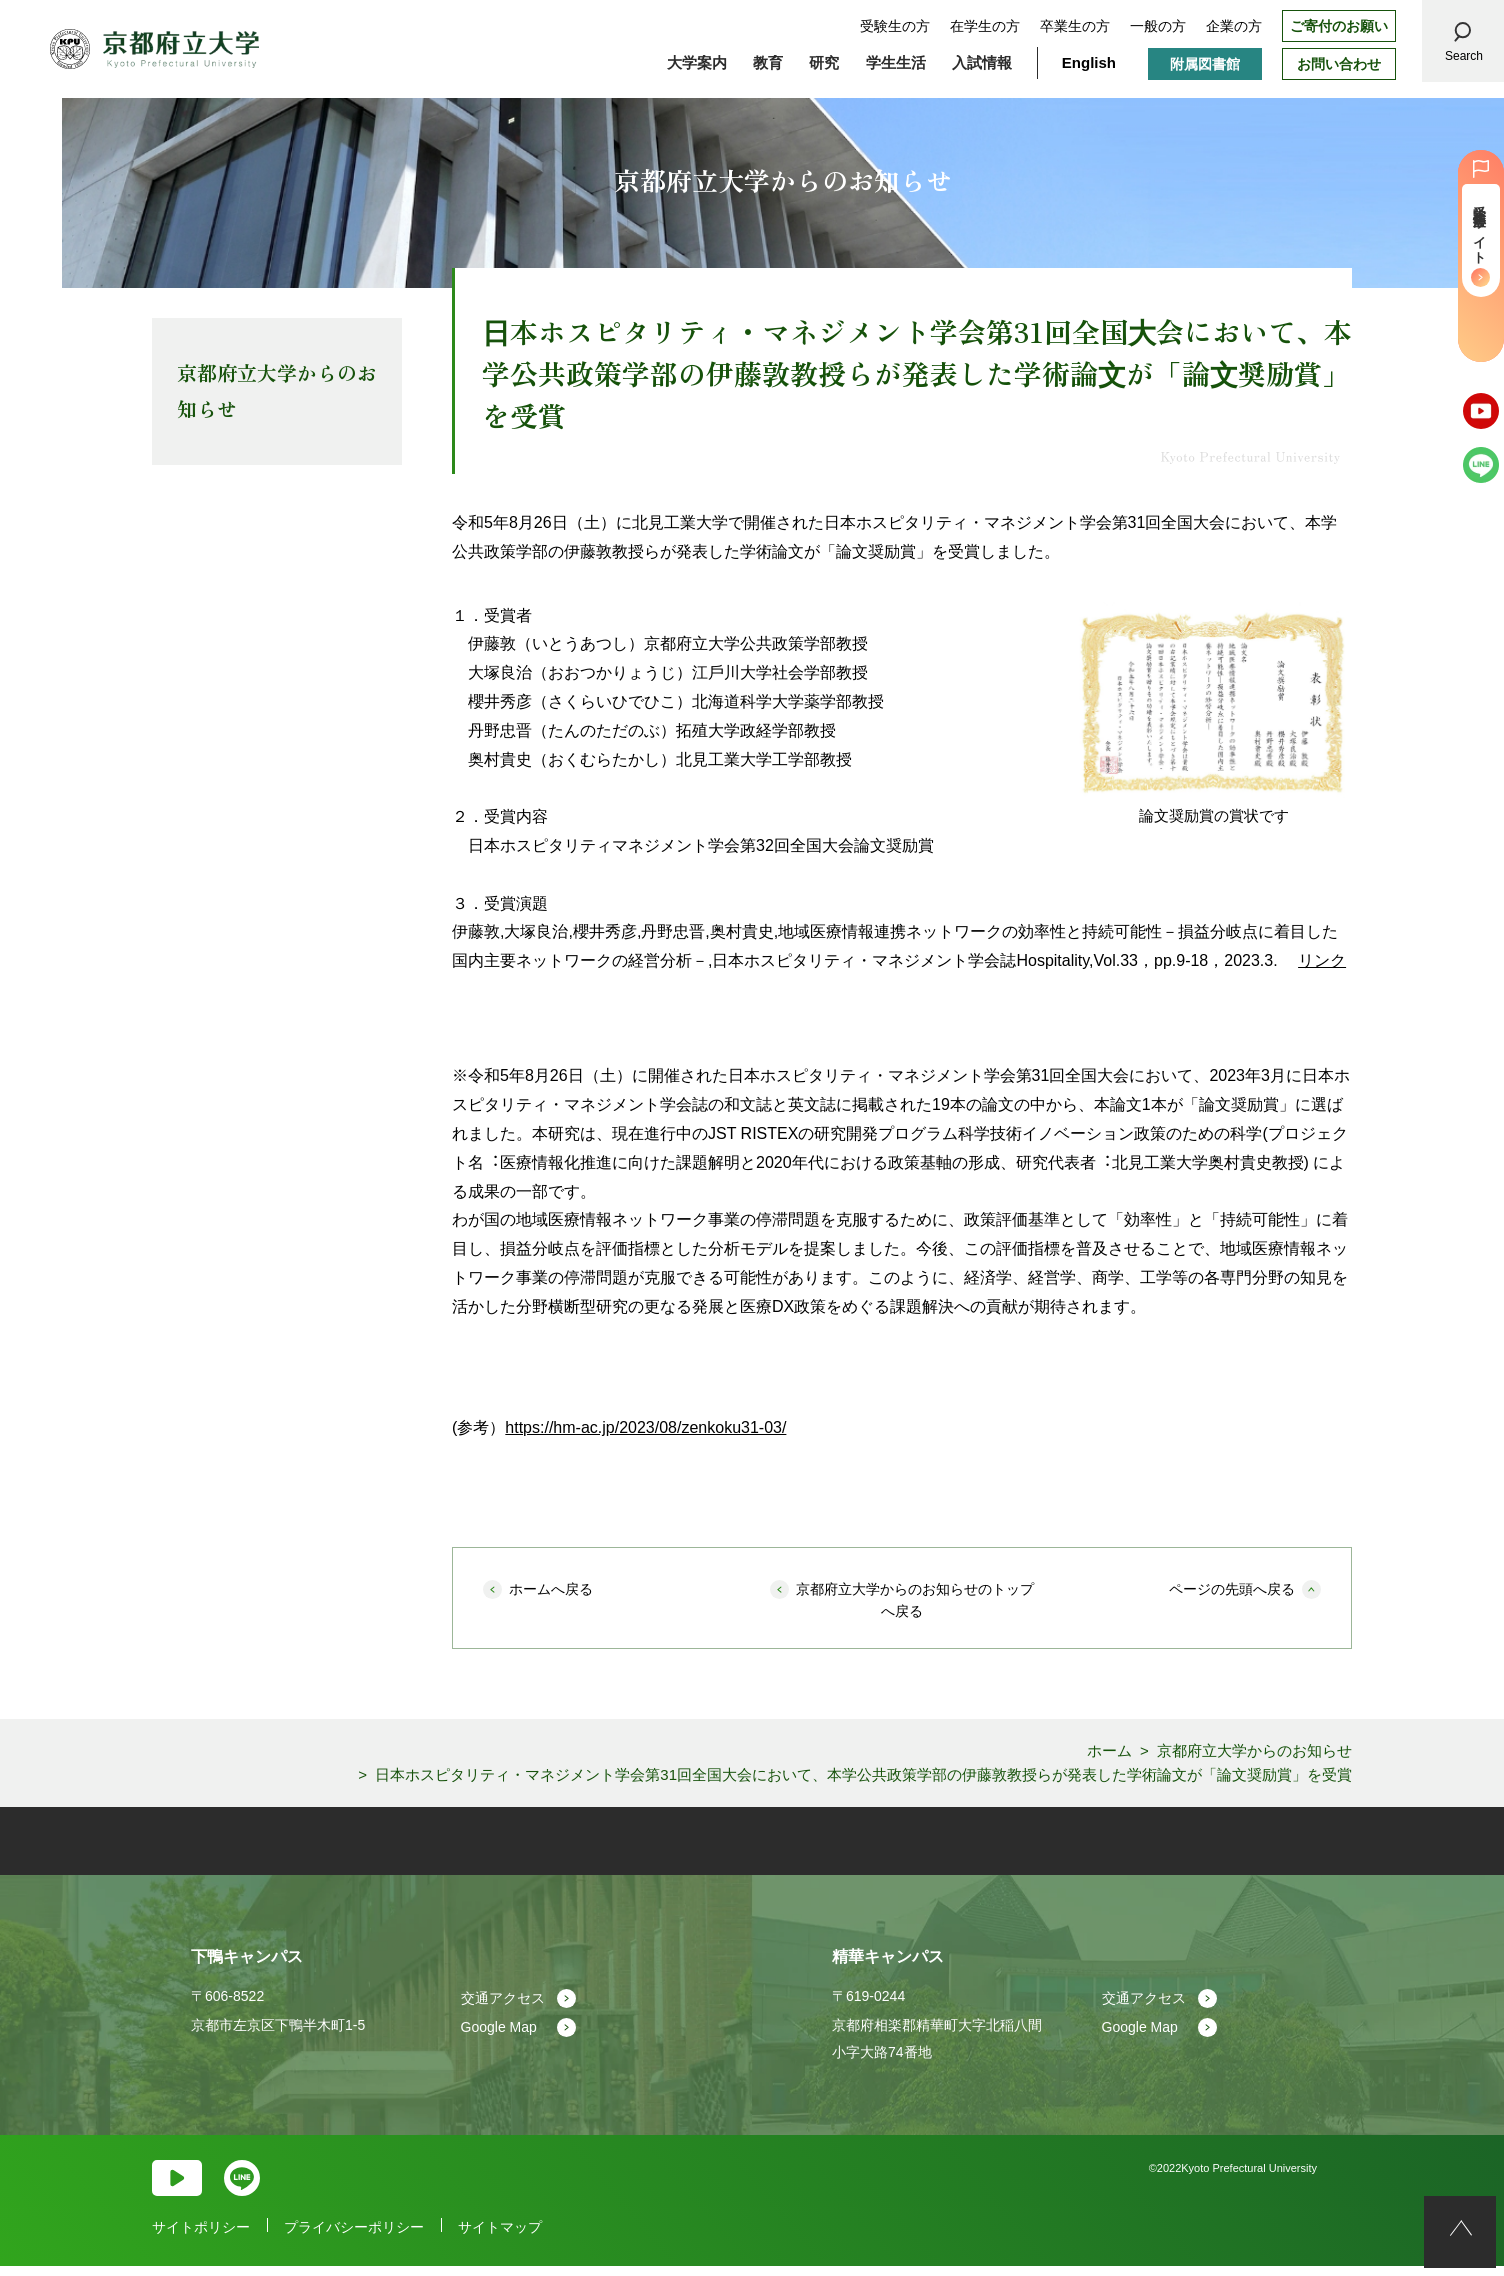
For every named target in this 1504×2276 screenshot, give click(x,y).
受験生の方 (895, 26)
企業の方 (1234, 26)
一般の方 (1158, 26)
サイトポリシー (201, 2239)
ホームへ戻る (551, 1589)
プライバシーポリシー (354, 2239)
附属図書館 (1205, 64)
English (1089, 62)
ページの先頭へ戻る (1232, 1589)
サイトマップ (500, 2239)
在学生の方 (985, 26)
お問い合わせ (1339, 64)
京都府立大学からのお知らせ (277, 390)
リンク (1322, 960)
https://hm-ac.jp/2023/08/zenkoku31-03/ (645, 1427)
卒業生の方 (1075, 26)
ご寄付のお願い (1339, 26)
